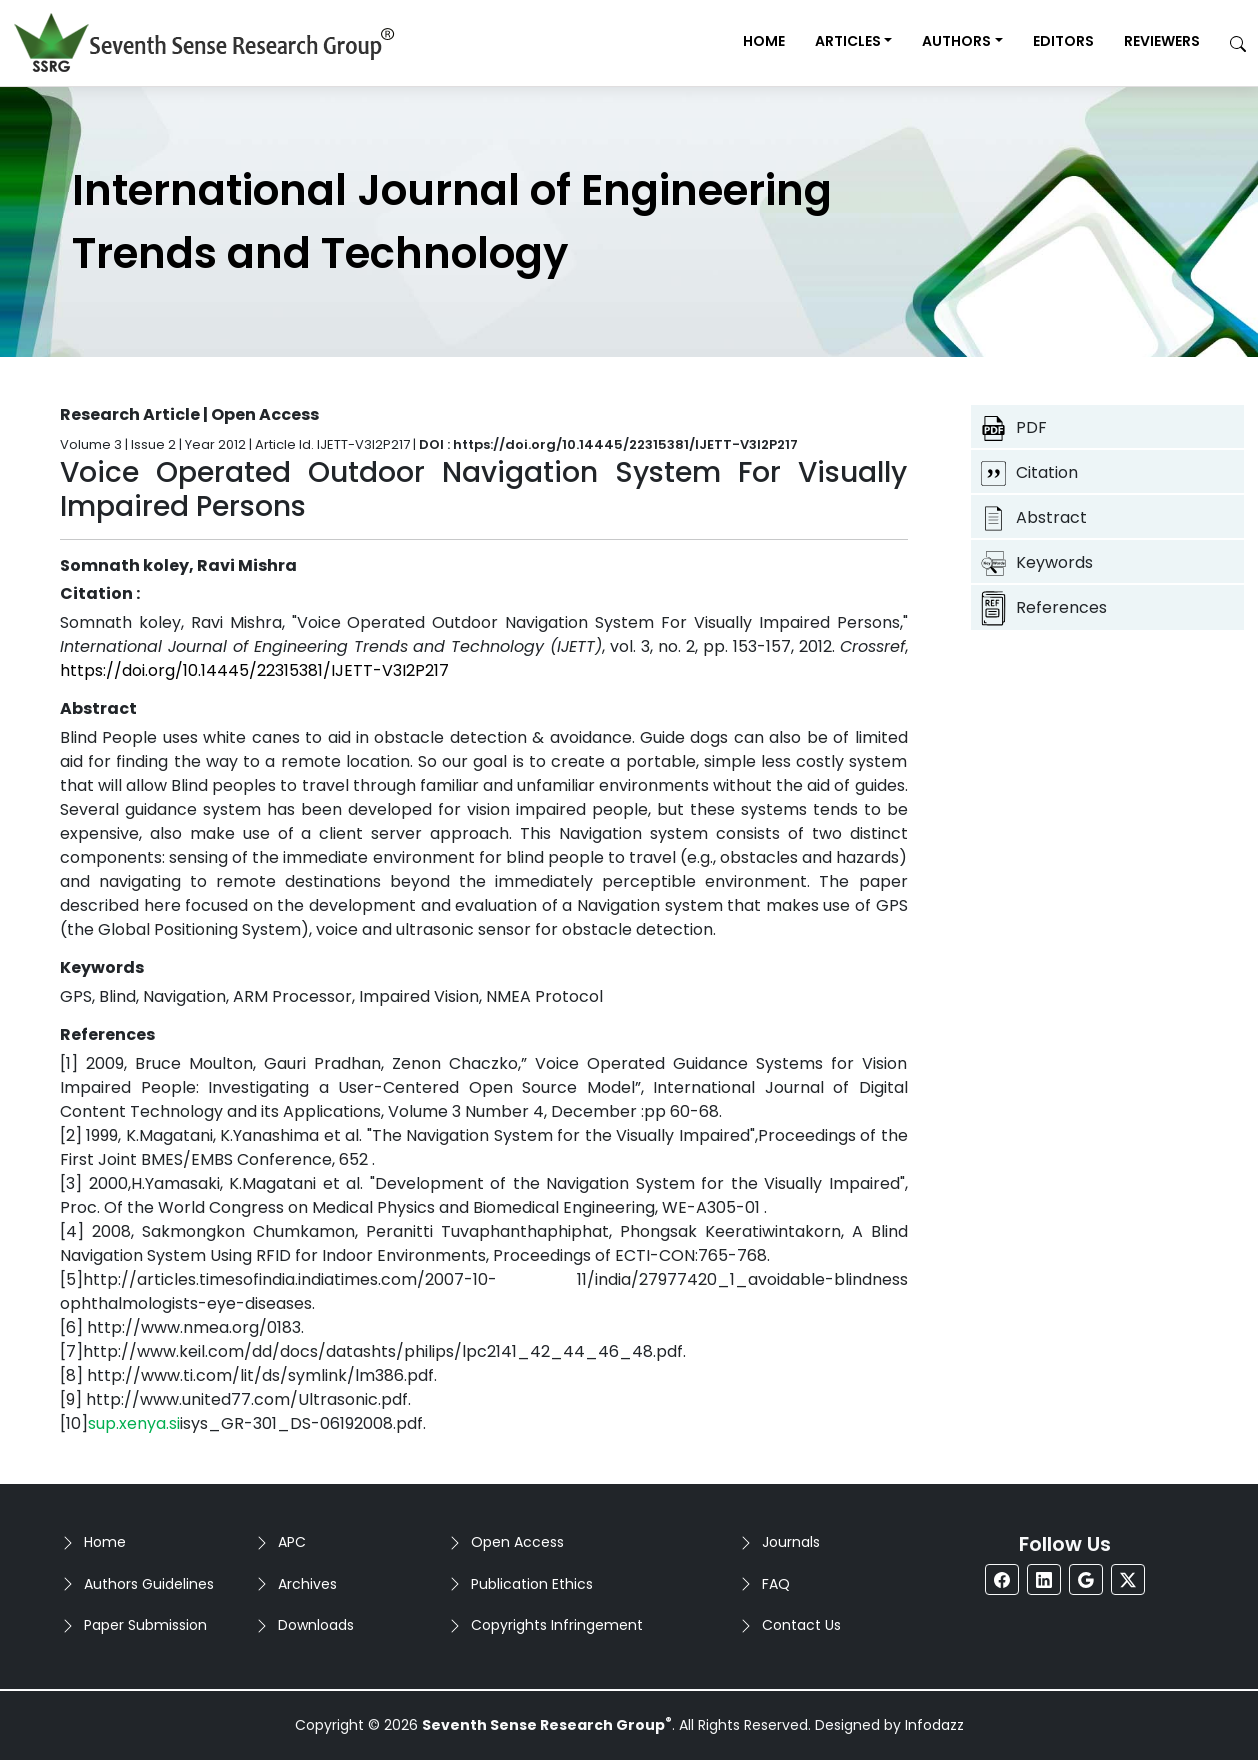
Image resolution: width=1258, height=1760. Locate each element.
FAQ (776, 1584)
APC (292, 1542)
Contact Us (801, 1625)
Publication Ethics (532, 1584)
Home (764, 41)
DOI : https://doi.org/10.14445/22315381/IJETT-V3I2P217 (608, 444)
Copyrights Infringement (557, 1625)
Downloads (316, 1625)
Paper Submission (145, 1625)
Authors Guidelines (149, 1584)
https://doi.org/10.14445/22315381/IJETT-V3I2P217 (254, 670)
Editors (1063, 41)
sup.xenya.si (134, 1423)
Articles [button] (848, 41)
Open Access (517, 1542)
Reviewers (1162, 41)
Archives (307, 1584)
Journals (791, 1542)
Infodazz (934, 1725)
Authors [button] (956, 41)
